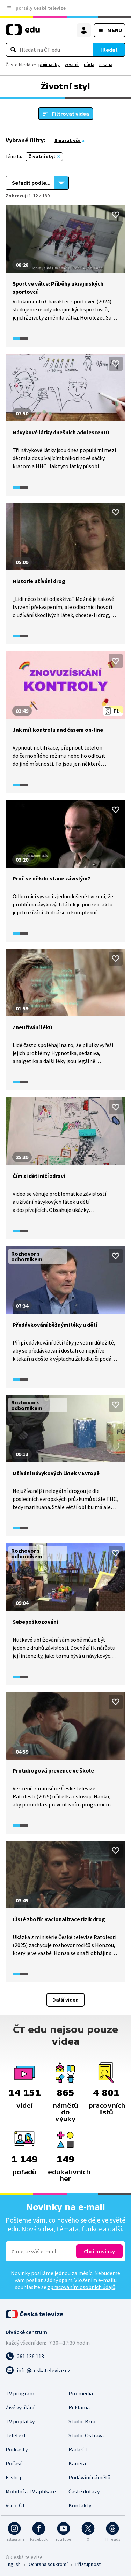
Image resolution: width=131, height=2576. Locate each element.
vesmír (72, 64)
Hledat (109, 49)
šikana (105, 64)
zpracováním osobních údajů (81, 2286)
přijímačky (49, 64)
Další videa (65, 1999)
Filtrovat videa (70, 113)
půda (89, 64)
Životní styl (42, 156)
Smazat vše (67, 140)
